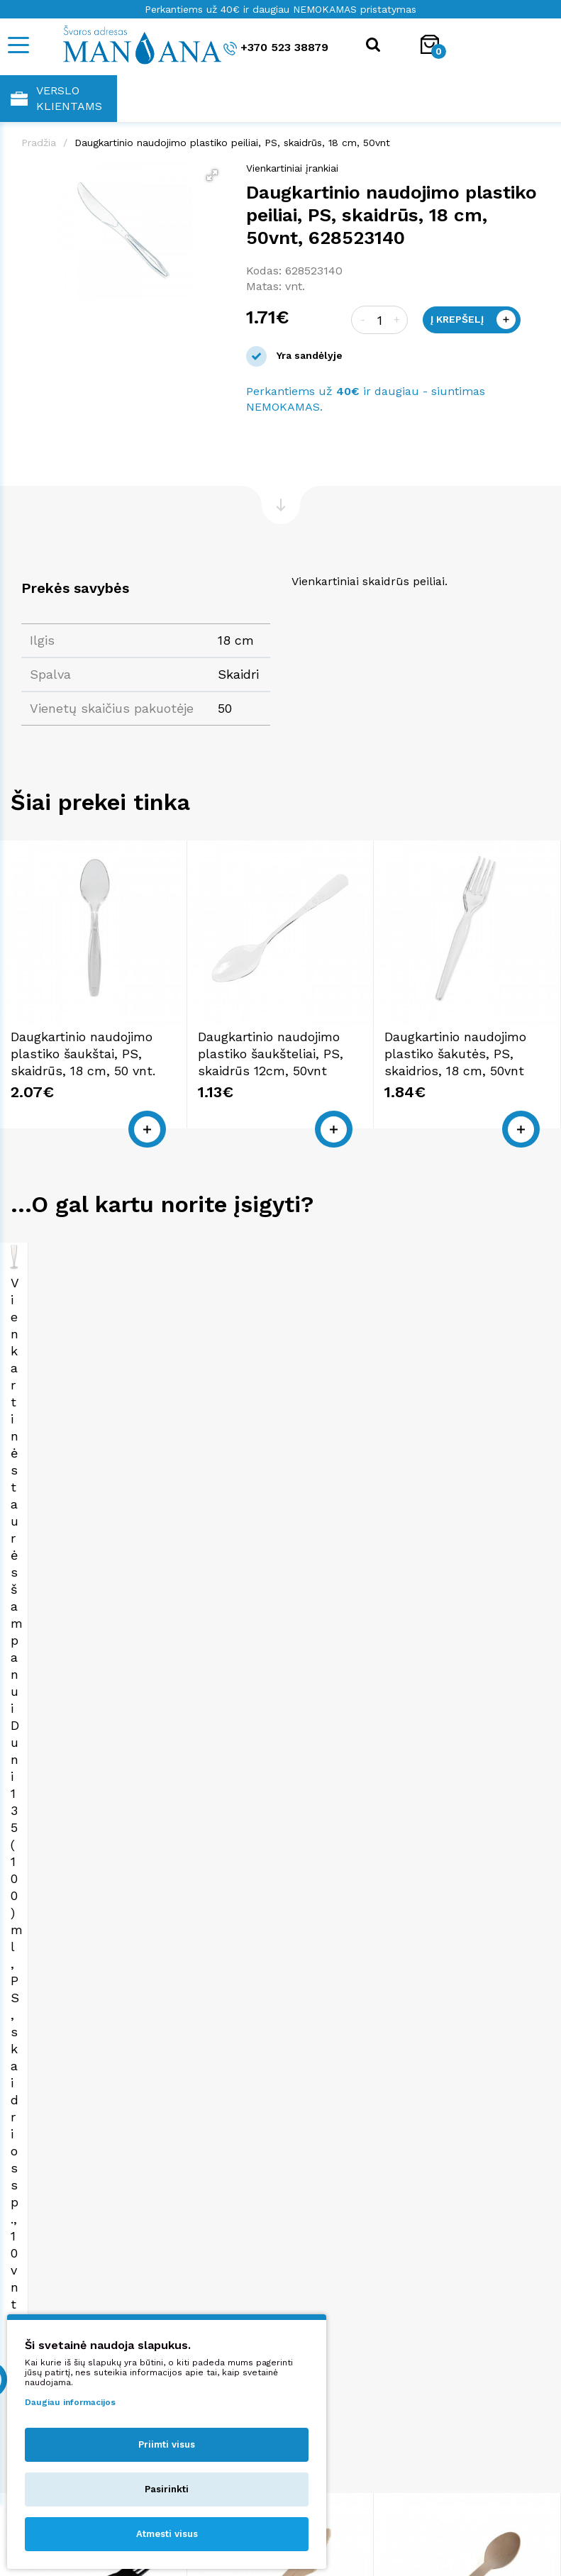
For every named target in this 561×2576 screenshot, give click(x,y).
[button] (212, 175)
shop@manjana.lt (431, 2333)
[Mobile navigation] (17, 45)
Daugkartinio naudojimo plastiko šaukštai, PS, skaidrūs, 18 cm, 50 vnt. (83, 1053)
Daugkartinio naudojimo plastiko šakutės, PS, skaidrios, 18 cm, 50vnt (455, 1053)
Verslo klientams (56, 98)
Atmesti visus (167, 2533)
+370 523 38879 (275, 47)
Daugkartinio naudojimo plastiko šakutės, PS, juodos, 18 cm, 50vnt (81, 1979)
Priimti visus (166, 2444)
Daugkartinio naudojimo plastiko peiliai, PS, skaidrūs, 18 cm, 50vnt (232, 142)
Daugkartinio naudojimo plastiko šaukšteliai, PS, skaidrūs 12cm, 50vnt (270, 1053)
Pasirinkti (167, 2489)
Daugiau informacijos (70, 2402)
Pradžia (38, 142)
